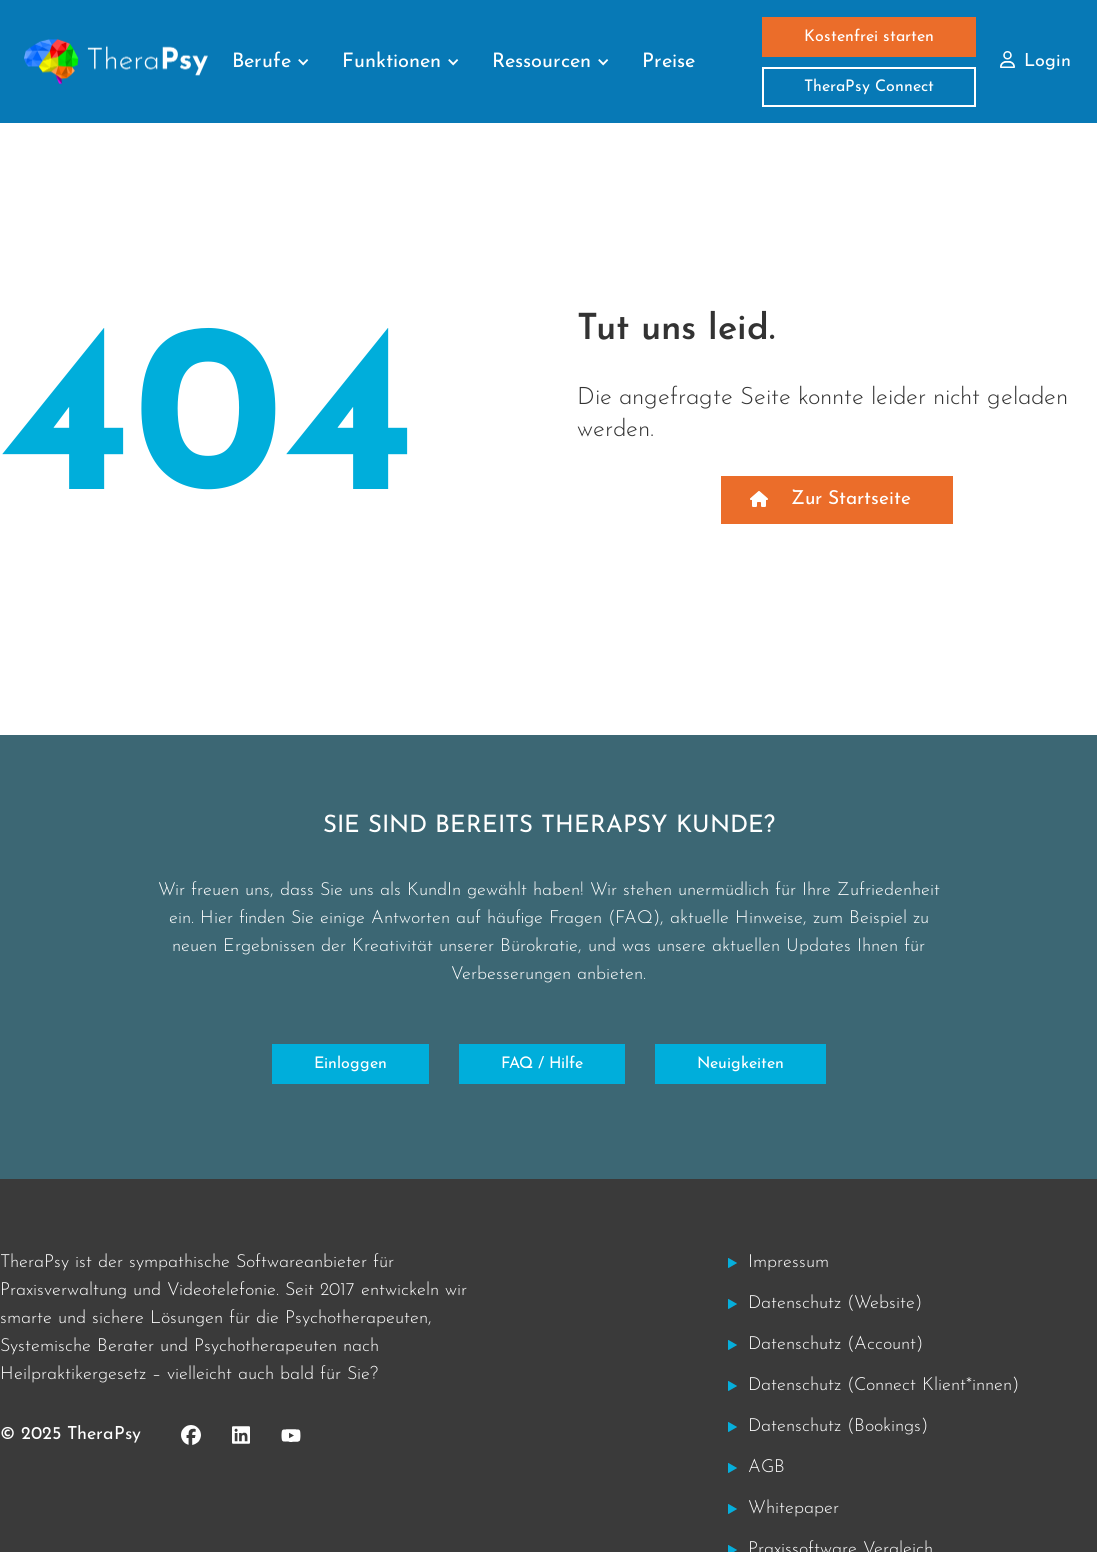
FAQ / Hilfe (542, 1064)
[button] (271, 61)
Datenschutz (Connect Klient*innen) (883, 1385)
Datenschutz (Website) (835, 1303)
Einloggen (350, 1064)
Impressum (788, 1262)
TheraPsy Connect (869, 87)
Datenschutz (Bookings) (838, 1426)
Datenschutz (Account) (835, 1344)
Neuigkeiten (740, 1064)
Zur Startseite (851, 499)
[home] (116, 61)
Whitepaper (793, 1508)
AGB (766, 1467)
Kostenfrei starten (869, 37)
